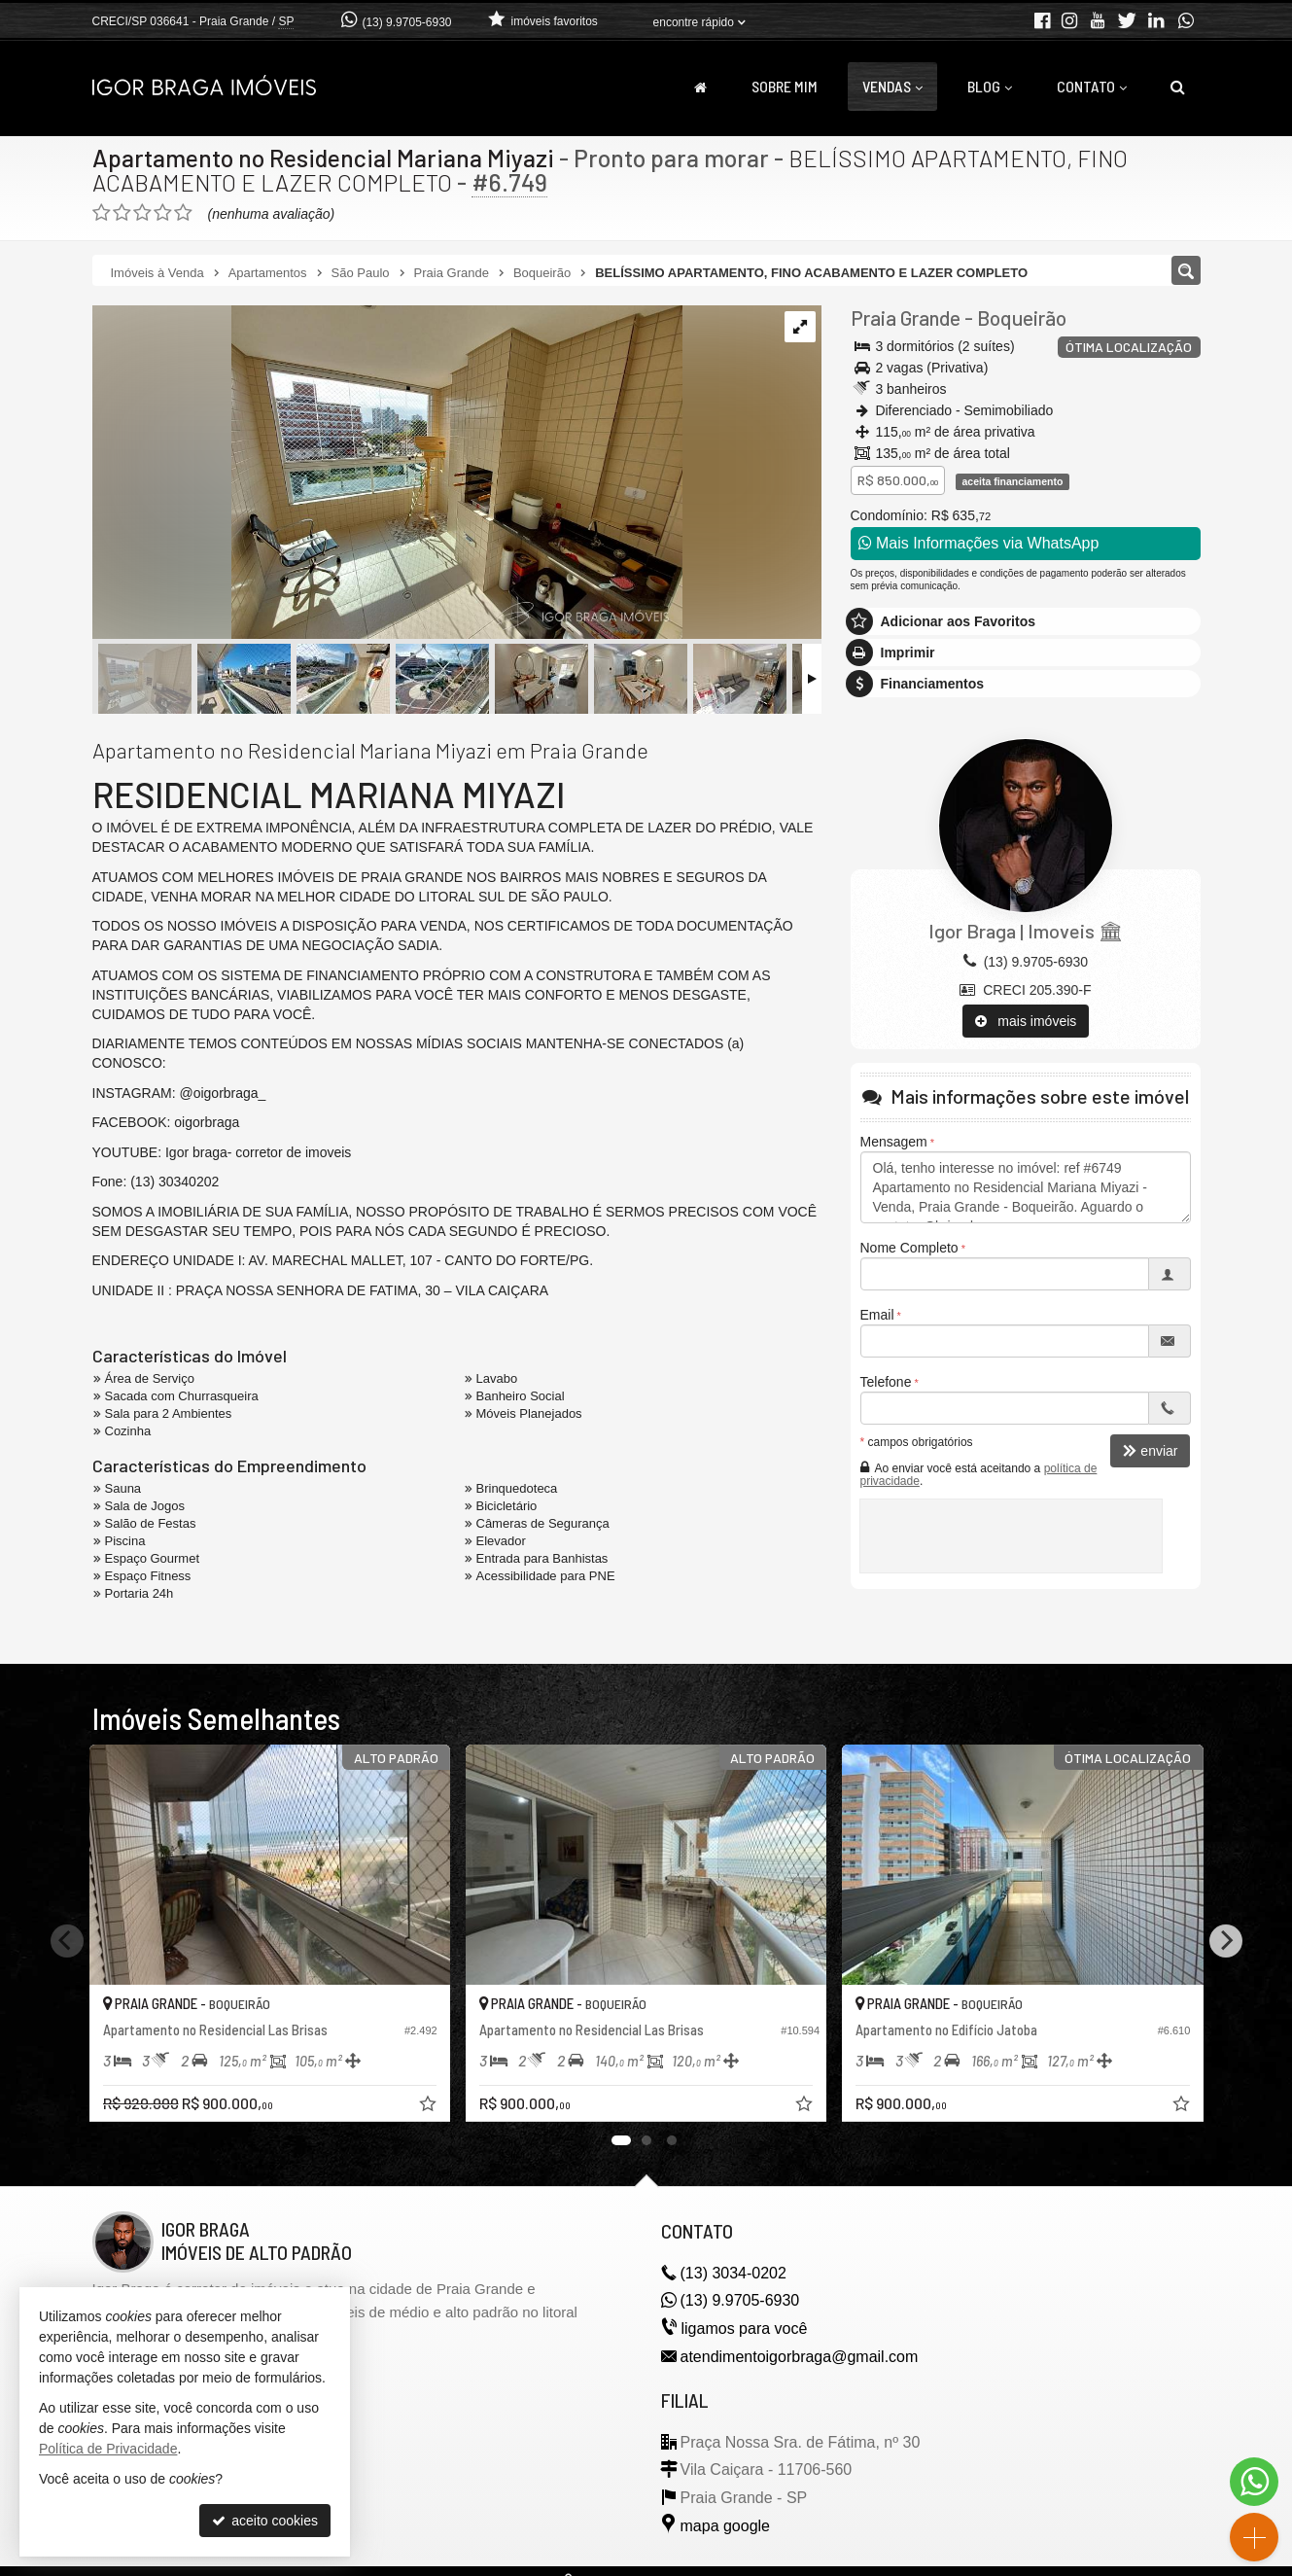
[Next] (1225, 1941)
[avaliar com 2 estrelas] (122, 213)
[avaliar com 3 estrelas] (142, 213)
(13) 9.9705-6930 (406, 22)
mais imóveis (1026, 1021)
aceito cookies (265, 2520)
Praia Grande (905, 317)
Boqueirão (1021, 317)
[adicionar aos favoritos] (429, 2106)
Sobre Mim (784, 86)
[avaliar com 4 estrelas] (163, 213)
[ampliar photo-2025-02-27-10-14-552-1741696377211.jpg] (387, 473)
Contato (1092, 86)
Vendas (892, 86)
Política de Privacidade (108, 2448)
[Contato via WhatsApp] (1254, 2481)
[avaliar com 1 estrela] (101, 213)
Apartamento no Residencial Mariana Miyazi (323, 157)
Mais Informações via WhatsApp (979, 543)
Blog (989, 86)
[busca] (1178, 86)
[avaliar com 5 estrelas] (183, 213)
